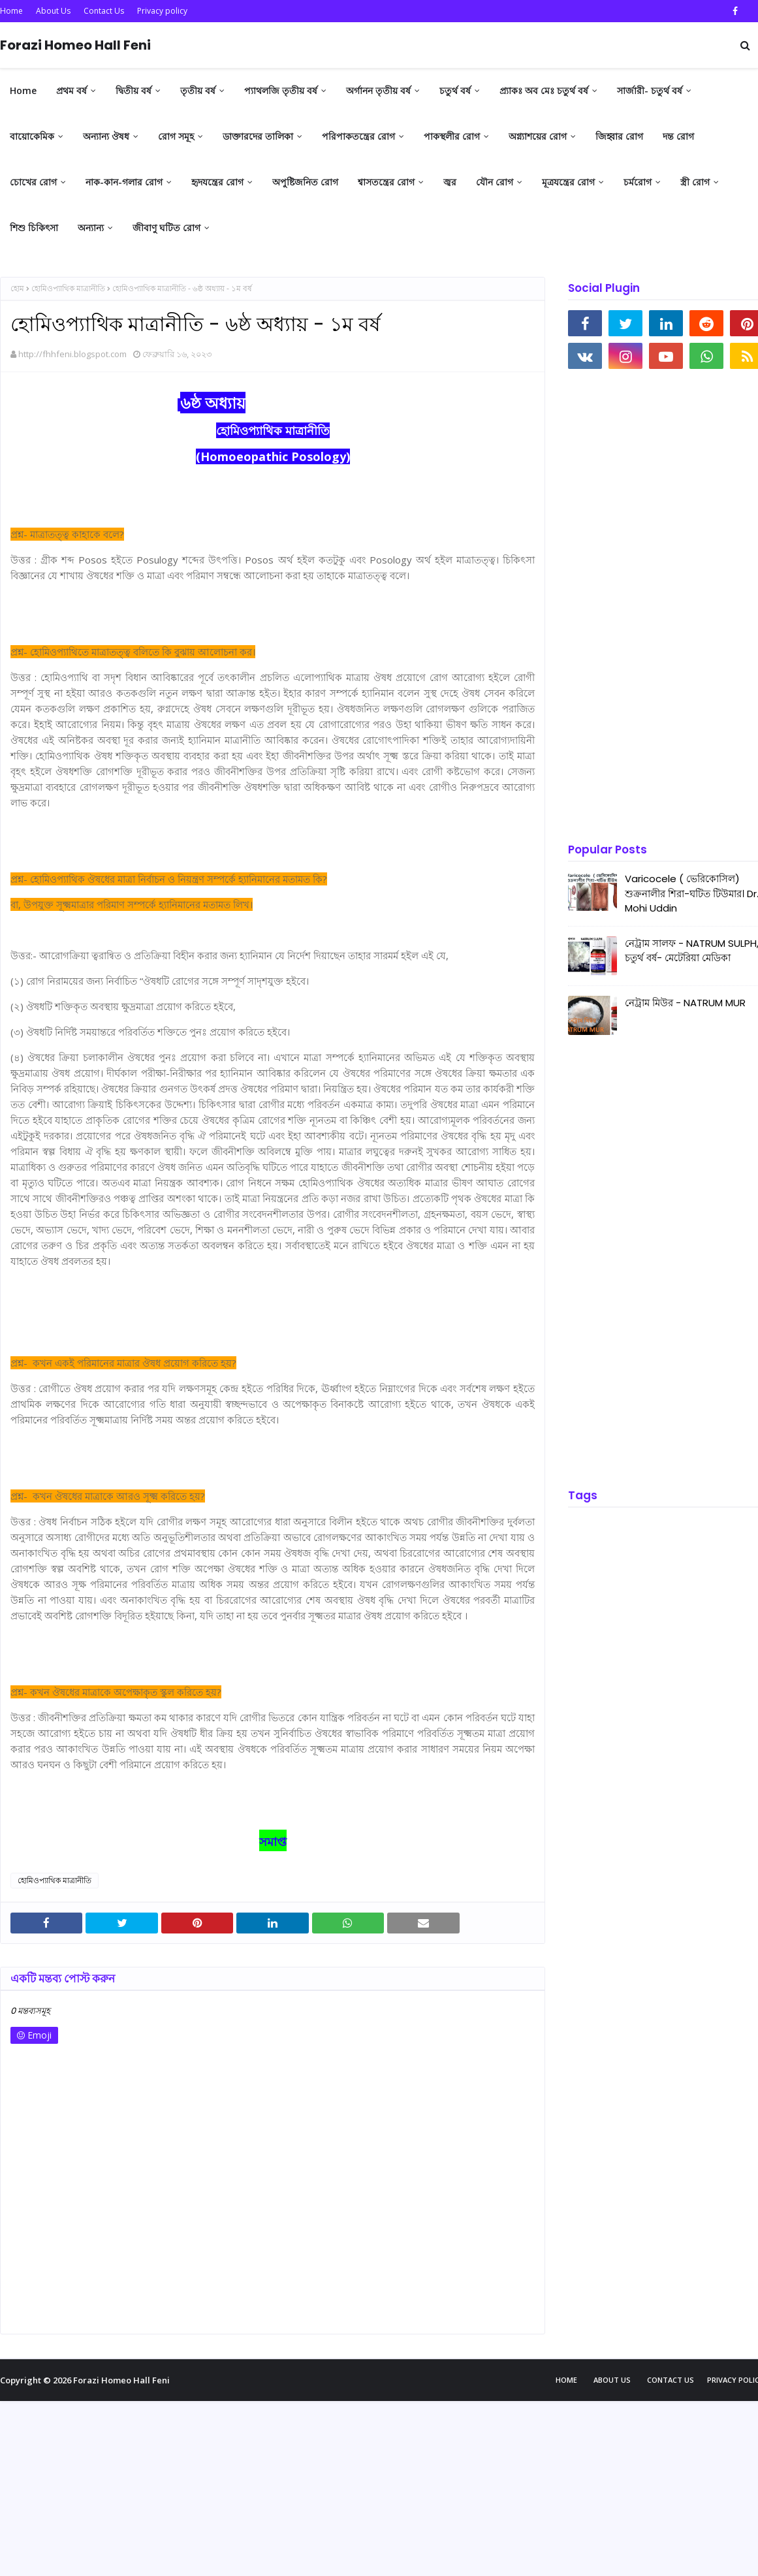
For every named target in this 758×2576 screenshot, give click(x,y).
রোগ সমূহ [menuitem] (176, 136)
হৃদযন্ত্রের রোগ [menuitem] (217, 182)
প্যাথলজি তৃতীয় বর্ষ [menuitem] (280, 90)
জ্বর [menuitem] (449, 182)
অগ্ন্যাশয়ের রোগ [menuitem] (538, 136)
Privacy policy (162, 10)
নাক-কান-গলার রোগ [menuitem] (124, 182)
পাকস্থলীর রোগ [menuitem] (452, 136)
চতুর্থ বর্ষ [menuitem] (455, 90)
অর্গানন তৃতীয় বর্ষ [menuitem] (378, 90)
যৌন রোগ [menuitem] (494, 182)
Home (11, 10)
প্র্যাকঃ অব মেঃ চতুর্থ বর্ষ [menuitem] (543, 90)
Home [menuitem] (23, 90)
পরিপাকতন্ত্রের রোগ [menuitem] (358, 136)
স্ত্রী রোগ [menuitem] (695, 182)
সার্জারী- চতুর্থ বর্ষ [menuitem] (649, 90)
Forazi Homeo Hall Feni (75, 45)
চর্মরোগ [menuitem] (638, 182)
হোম (17, 288)
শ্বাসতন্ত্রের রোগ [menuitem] (386, 182)
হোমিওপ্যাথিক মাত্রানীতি (68, 288)
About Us (53, 10)
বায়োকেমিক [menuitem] (32, 136)
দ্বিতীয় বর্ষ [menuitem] (133, 90)
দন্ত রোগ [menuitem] (678, 136)
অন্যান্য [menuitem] (91, 227)
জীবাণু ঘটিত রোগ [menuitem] (166, 227)
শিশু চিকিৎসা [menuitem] (34, 227)
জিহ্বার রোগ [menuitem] (619, 136)
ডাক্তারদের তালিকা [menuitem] (258, 136)
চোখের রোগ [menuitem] (33, 182)
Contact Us (104, 10)
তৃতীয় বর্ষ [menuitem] (197, 90)
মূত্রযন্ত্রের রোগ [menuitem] (568, 182)
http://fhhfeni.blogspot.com (72, 354)
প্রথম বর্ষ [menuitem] (71, 90)
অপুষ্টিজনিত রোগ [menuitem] (305, 182)
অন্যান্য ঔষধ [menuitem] (106, 136)
